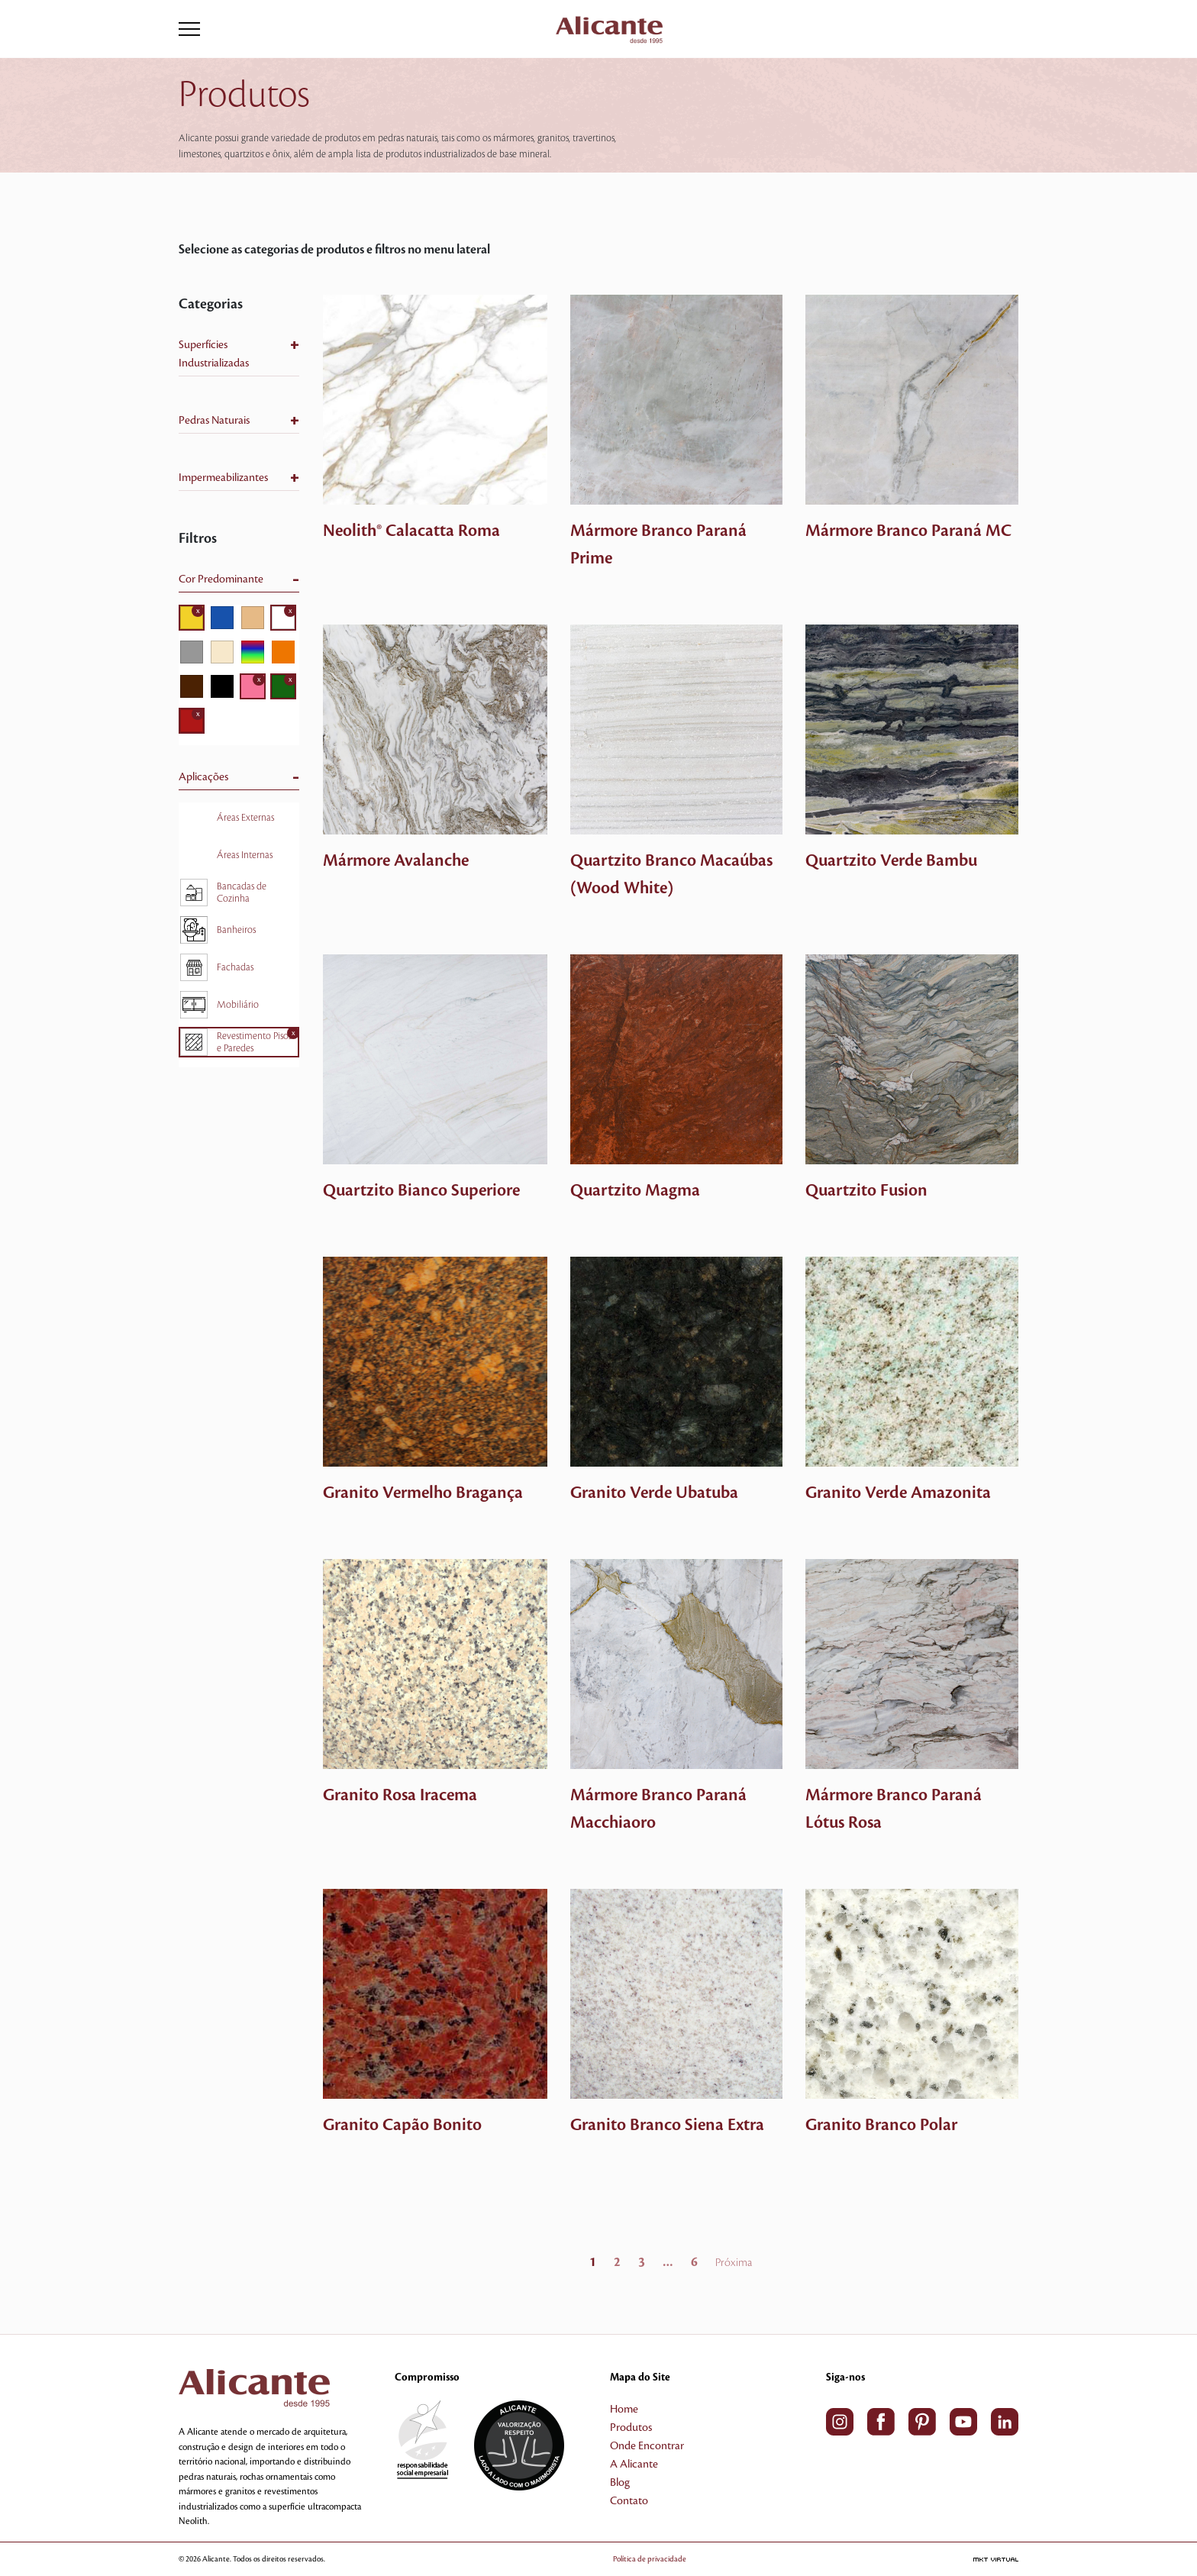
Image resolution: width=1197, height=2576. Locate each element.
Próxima (733, 2263)
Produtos (631, 2428)
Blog (620, 2483)
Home (624, 2409)
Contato (629, 2501)
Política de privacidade (671, 2559)
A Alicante (634, 2464)
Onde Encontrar (647, 2446)
